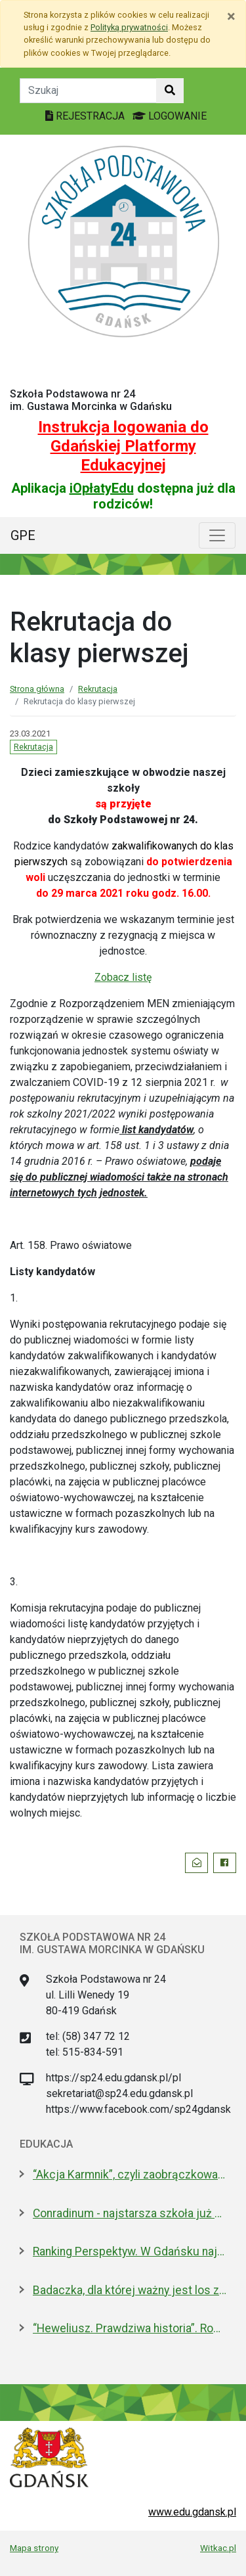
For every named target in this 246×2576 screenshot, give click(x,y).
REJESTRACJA (86, 116)
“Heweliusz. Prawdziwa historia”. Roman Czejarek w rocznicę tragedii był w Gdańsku (129, 2328)
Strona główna (37, 689)
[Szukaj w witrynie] (170, 90)
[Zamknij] (231, 16)
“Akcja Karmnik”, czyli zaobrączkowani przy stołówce (129, 2174)
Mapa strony (34, 2547)
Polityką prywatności (129, 27)
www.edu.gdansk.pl (192, 2512)
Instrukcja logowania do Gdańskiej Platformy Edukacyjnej (123, 446)
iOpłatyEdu (102, 488)
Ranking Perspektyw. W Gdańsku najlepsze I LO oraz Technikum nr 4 (129, 2251)
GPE (22, 535)
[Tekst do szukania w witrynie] (88, 90)
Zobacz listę (123, 977)
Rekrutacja (97, 689)
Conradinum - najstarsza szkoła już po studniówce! (129, 2213)
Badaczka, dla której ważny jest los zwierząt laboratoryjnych (129, 2290)
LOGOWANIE (170, 116)
